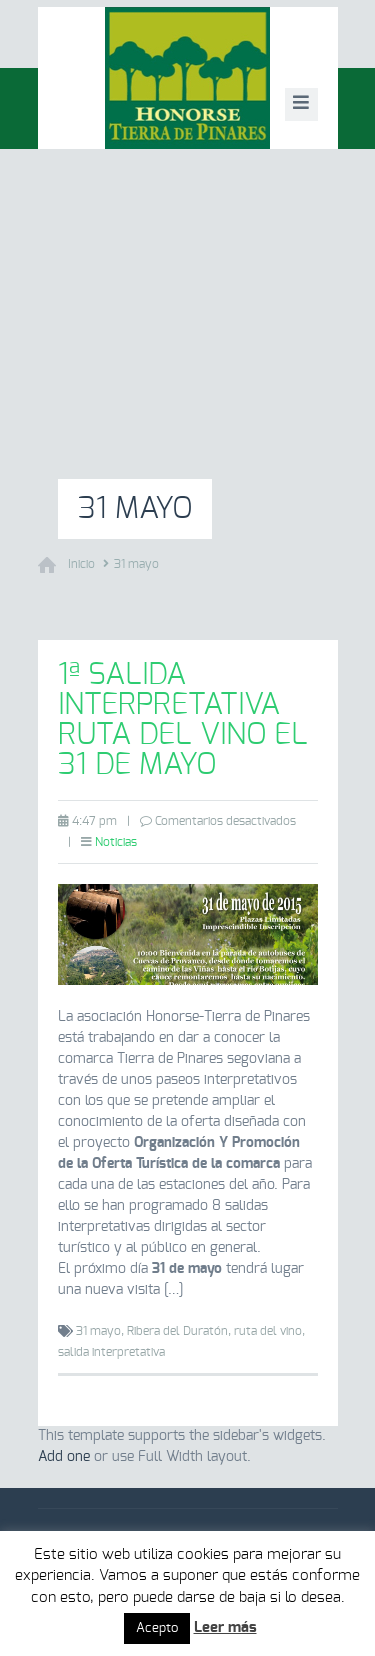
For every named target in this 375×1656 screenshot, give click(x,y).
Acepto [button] (157, 1628)
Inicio (81, 564)
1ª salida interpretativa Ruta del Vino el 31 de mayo (183, 720)
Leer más (225, 1627)
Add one (64, 1457)
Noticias (116, 842)
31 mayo (136, 564)
